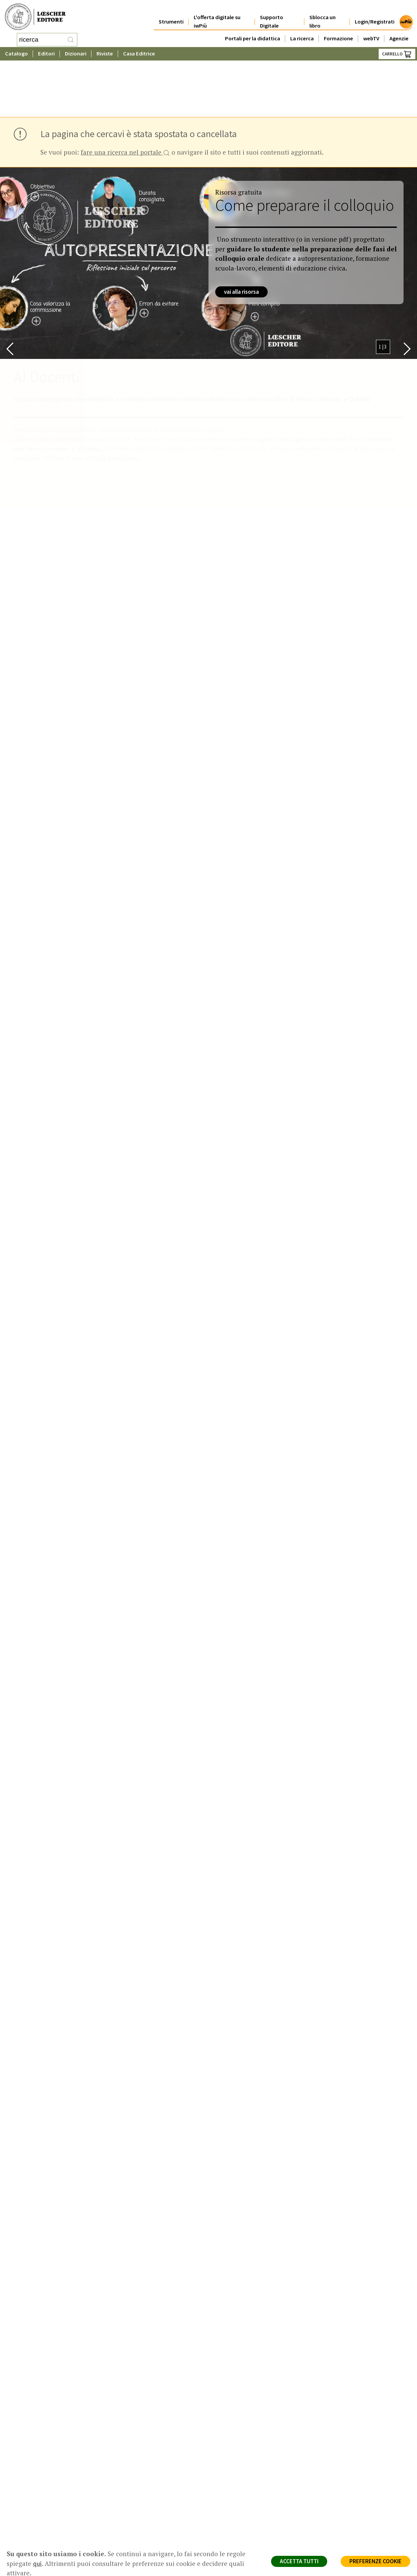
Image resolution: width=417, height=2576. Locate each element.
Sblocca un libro (322, 14)
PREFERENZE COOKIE (375, 2561)
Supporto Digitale (271, 14)
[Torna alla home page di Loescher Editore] (35, 16)
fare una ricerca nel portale (125, 95)
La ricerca (302, 30)
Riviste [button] (105, 51)
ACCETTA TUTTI (299, 2561)
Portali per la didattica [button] (252, 30)
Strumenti (171, 13)
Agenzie (399, 30)
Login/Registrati (374, 13)
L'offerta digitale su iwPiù (217, 14)
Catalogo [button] (16, 51)
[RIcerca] (70, 38)
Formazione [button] (338, 30)
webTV (371, 30)
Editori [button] (46, 51)
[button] (10, 291)
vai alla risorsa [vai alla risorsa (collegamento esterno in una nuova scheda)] (241, 234)
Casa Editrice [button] (139, 51)
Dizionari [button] (75, 51)
